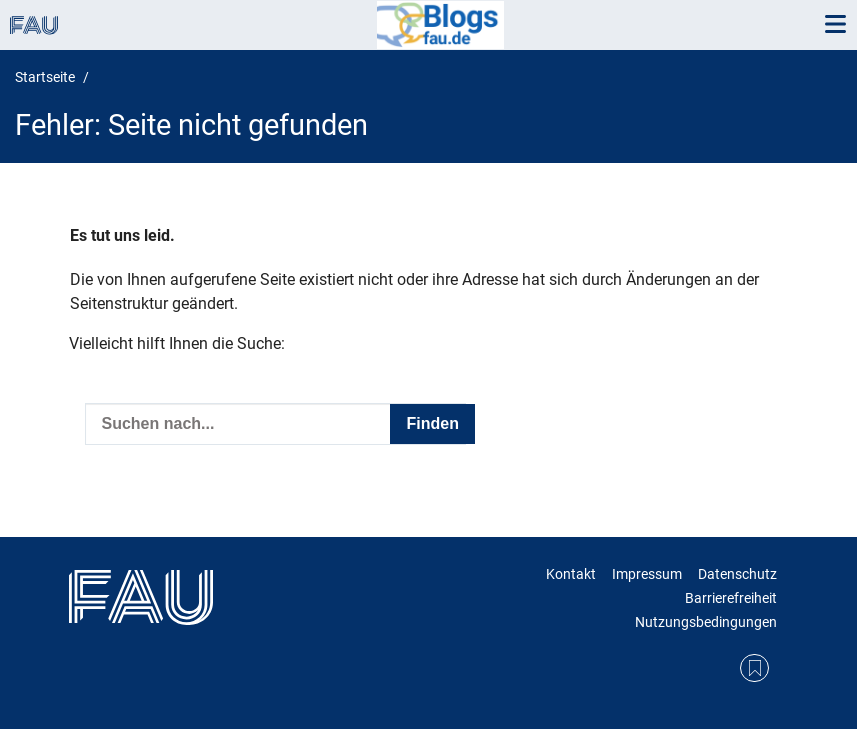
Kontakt (571, 574)
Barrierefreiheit (731, 598)
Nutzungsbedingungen (706, 622)
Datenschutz (737, 574)
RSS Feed (754, 668)
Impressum (647, 574)
